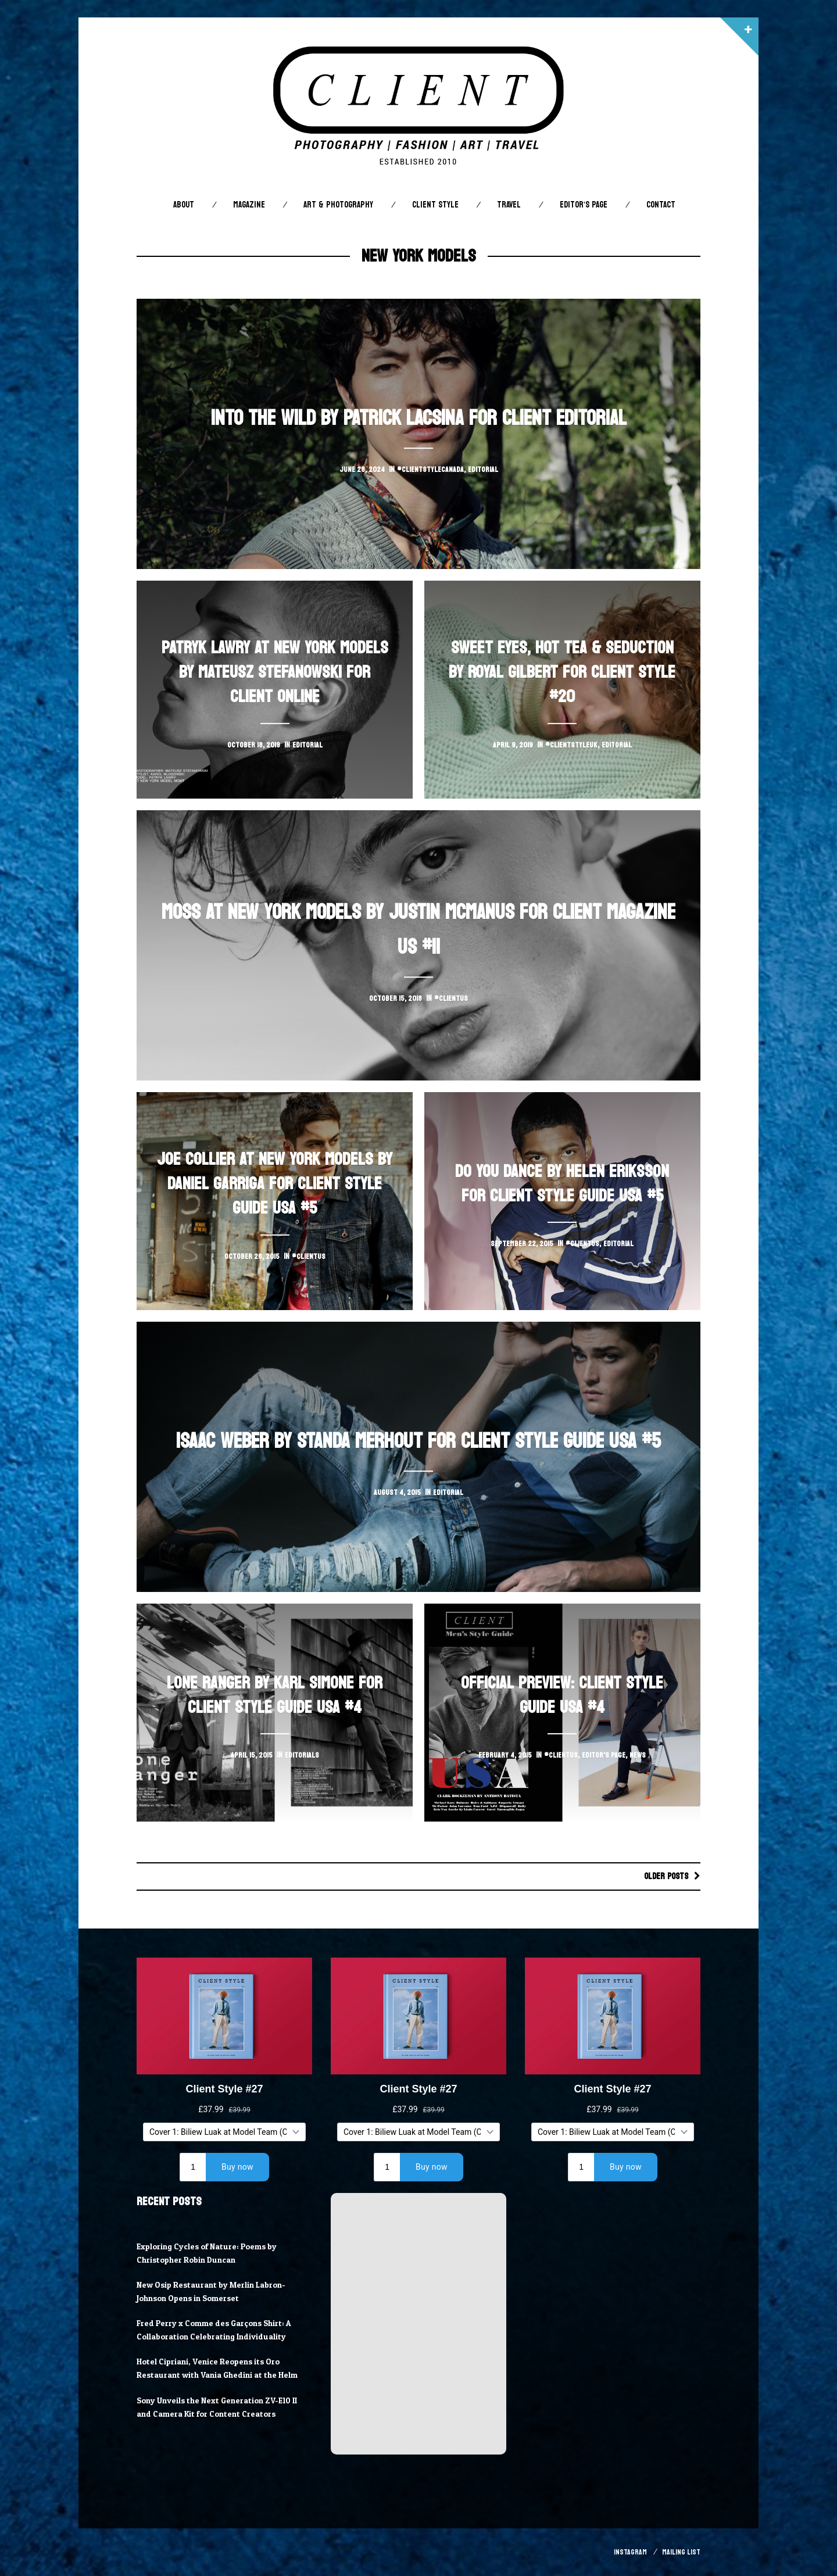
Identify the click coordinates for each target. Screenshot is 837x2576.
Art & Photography (338, 205)
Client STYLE (435, 205)
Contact (660, 205)
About (183, 205)
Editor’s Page (583, 205)
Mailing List (680, 2552)
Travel (509, 205)
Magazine (249, 205)
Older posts (664, 1875)
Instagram (629, 2552)
